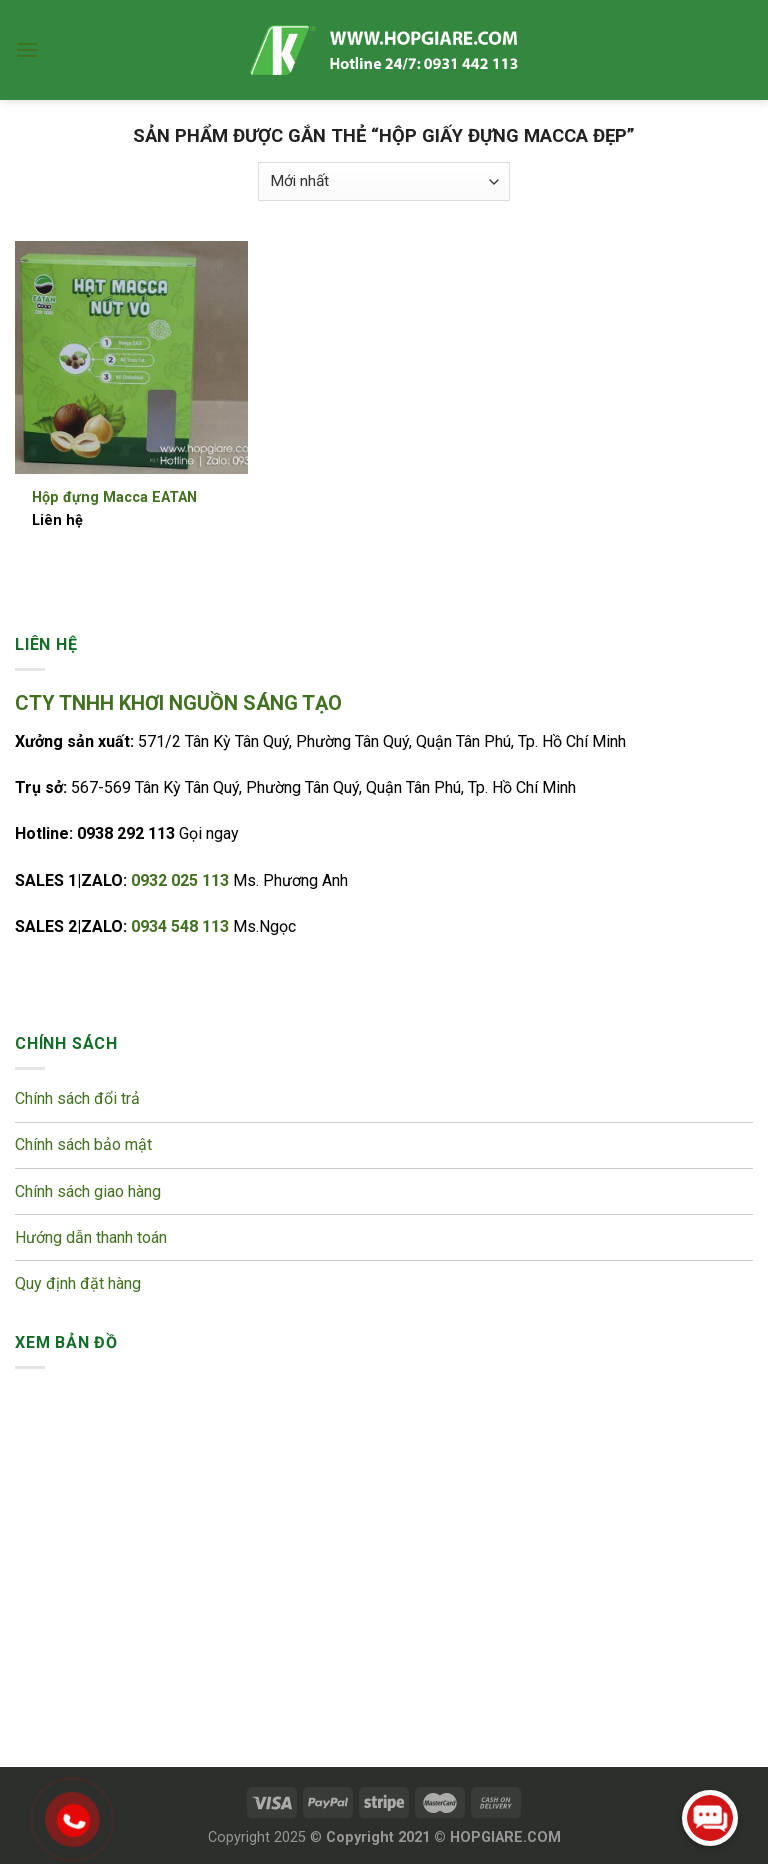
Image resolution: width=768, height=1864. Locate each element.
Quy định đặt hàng (78, 1283)
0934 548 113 (182, 926)
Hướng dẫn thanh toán (91, 1237)
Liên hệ (57, 520)
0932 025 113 (182, 880)
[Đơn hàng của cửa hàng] (384, 181)
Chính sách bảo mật (85, 1144)
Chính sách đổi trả (79, 1098)
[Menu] (27, 49)
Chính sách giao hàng (88, 1191)
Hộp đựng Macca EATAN (114, 497)
